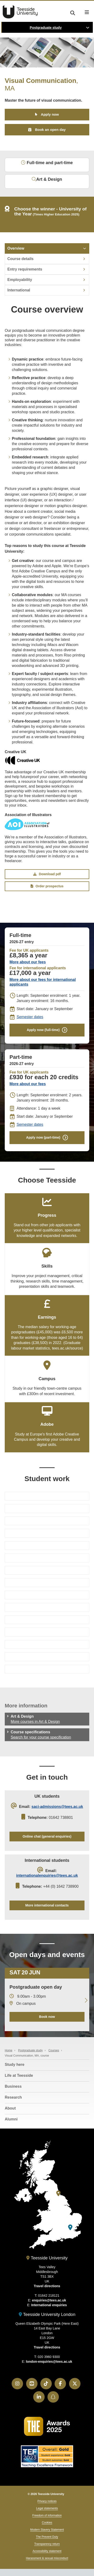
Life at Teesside (19, 2075)
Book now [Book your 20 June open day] (47, 2017)
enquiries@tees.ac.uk (49, 2300)
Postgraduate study (45, 27)
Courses (53, 2050)
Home (8, 2050)
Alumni (11, 2119)
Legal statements (47, 2508)
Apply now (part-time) (43, 1137)
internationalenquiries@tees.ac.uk (47, 1875)
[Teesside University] (58, 2193)
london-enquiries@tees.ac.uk (49, 2361)
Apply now (50, 114)
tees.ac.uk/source (67, 1348)
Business (13, 2086)
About (10, 2108)
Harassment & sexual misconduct (47, 2558)
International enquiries (49, 2305)
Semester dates (30, 1017)
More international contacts (47, 1905)
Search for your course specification (41, 1737)
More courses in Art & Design (35, 1722)
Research (13, 2097)
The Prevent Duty (47, 2536)
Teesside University (20, 12)
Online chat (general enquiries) (47, 1836)
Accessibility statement (47, 2551)
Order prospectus (47, 886)
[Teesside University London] (70, 2227)
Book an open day (50, 130)
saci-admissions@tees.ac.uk (57, 1807)
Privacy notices (47, 2501)
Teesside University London (47, 2314)
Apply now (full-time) (43, 1029)
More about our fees (27, 962)
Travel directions (47, 2286)
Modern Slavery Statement (47, 2529)
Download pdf (47, 874)
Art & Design (47, 179)
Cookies (47, 2522)
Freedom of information (47, 2515)
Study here (14, 2065)
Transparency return (47, 2544)
